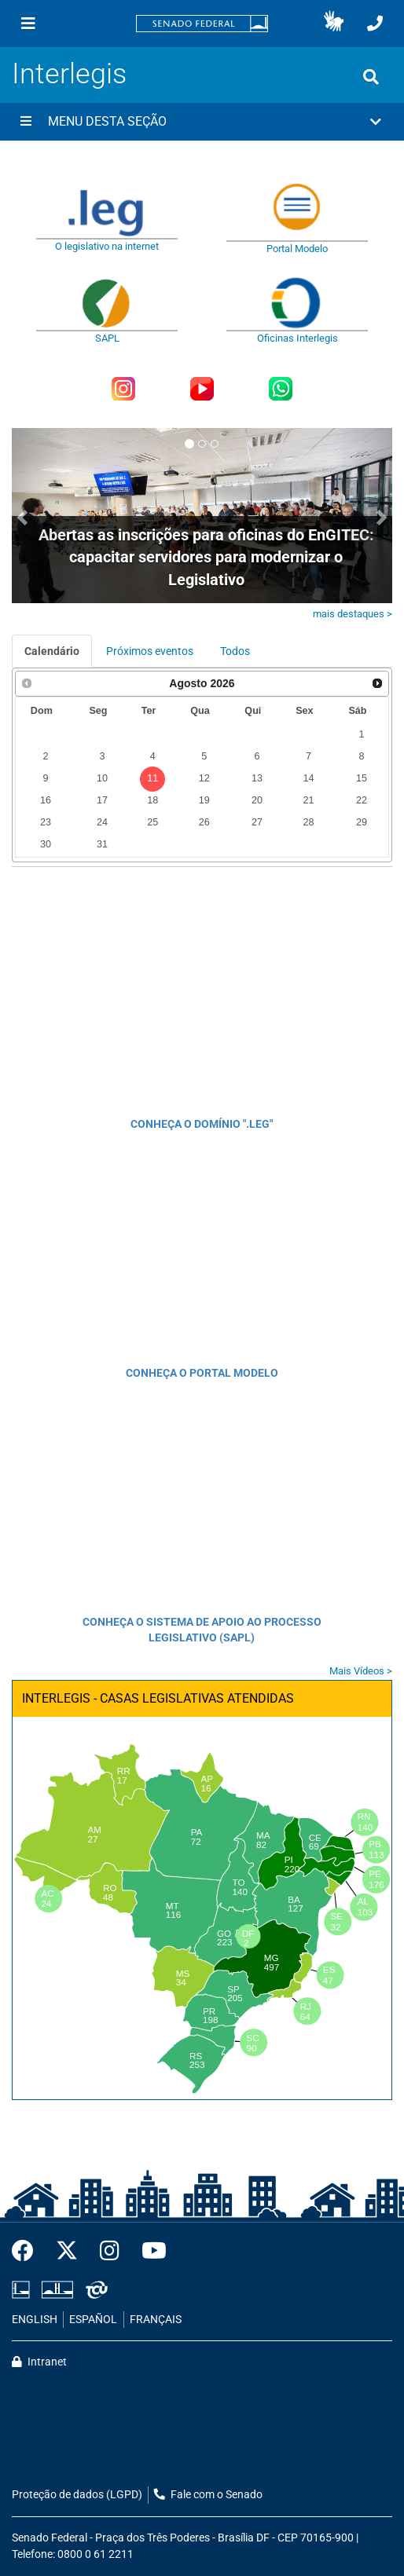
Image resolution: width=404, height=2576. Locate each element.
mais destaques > (352, 614)
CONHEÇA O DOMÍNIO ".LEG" (201, 1124)
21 (308, 800)
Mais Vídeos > (360, 1671)
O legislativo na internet (107, 246)
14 (308, 778)
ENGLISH (34, 2319)
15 (361, 778)
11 (152, 778)
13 (257, 778)
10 (102, 778)
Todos (235, 651)
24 (102, 822)
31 (102, 844)
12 (204, 778)
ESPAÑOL (93, 2319)
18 (152, 800)
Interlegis (69, 73)
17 (102, 800)
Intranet (39, 2362)
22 (361, 800)
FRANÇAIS (156, 2319)
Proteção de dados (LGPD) (77, 2494)
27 (257, 822)
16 (45, 800)
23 (45, 822)
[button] (334, 23)
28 (308, 822)
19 (204, 800)
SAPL (107, 338)
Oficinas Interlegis (297, 338)
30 (45, 844)
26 (204, 822)
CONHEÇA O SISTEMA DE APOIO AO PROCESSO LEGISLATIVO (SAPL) (202, 1629)
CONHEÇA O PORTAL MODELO (202, 1373)
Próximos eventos (149, 651)
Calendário (51, 651)
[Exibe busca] (371, 77)
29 (361, 822)
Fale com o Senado (208, 2494)
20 (257, 800)
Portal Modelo (297, 248)
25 (152, 822)
